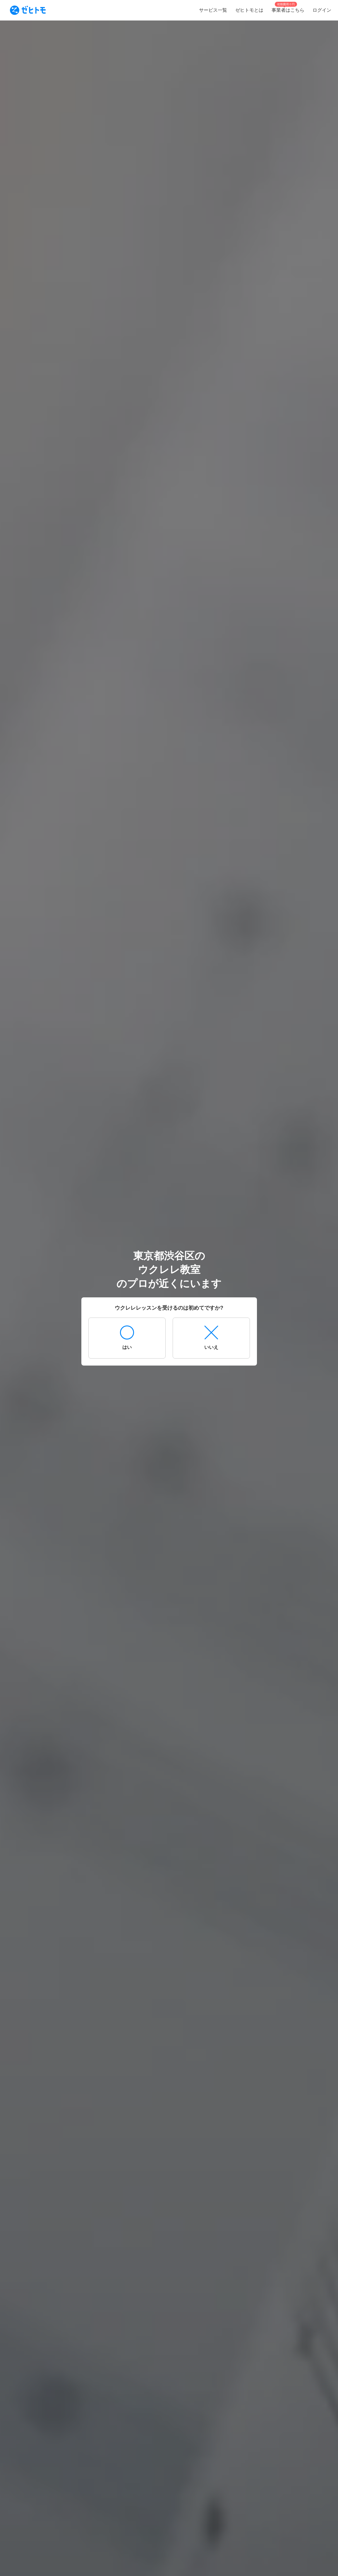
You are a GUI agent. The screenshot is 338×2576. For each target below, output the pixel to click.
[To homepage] (28, 10)
